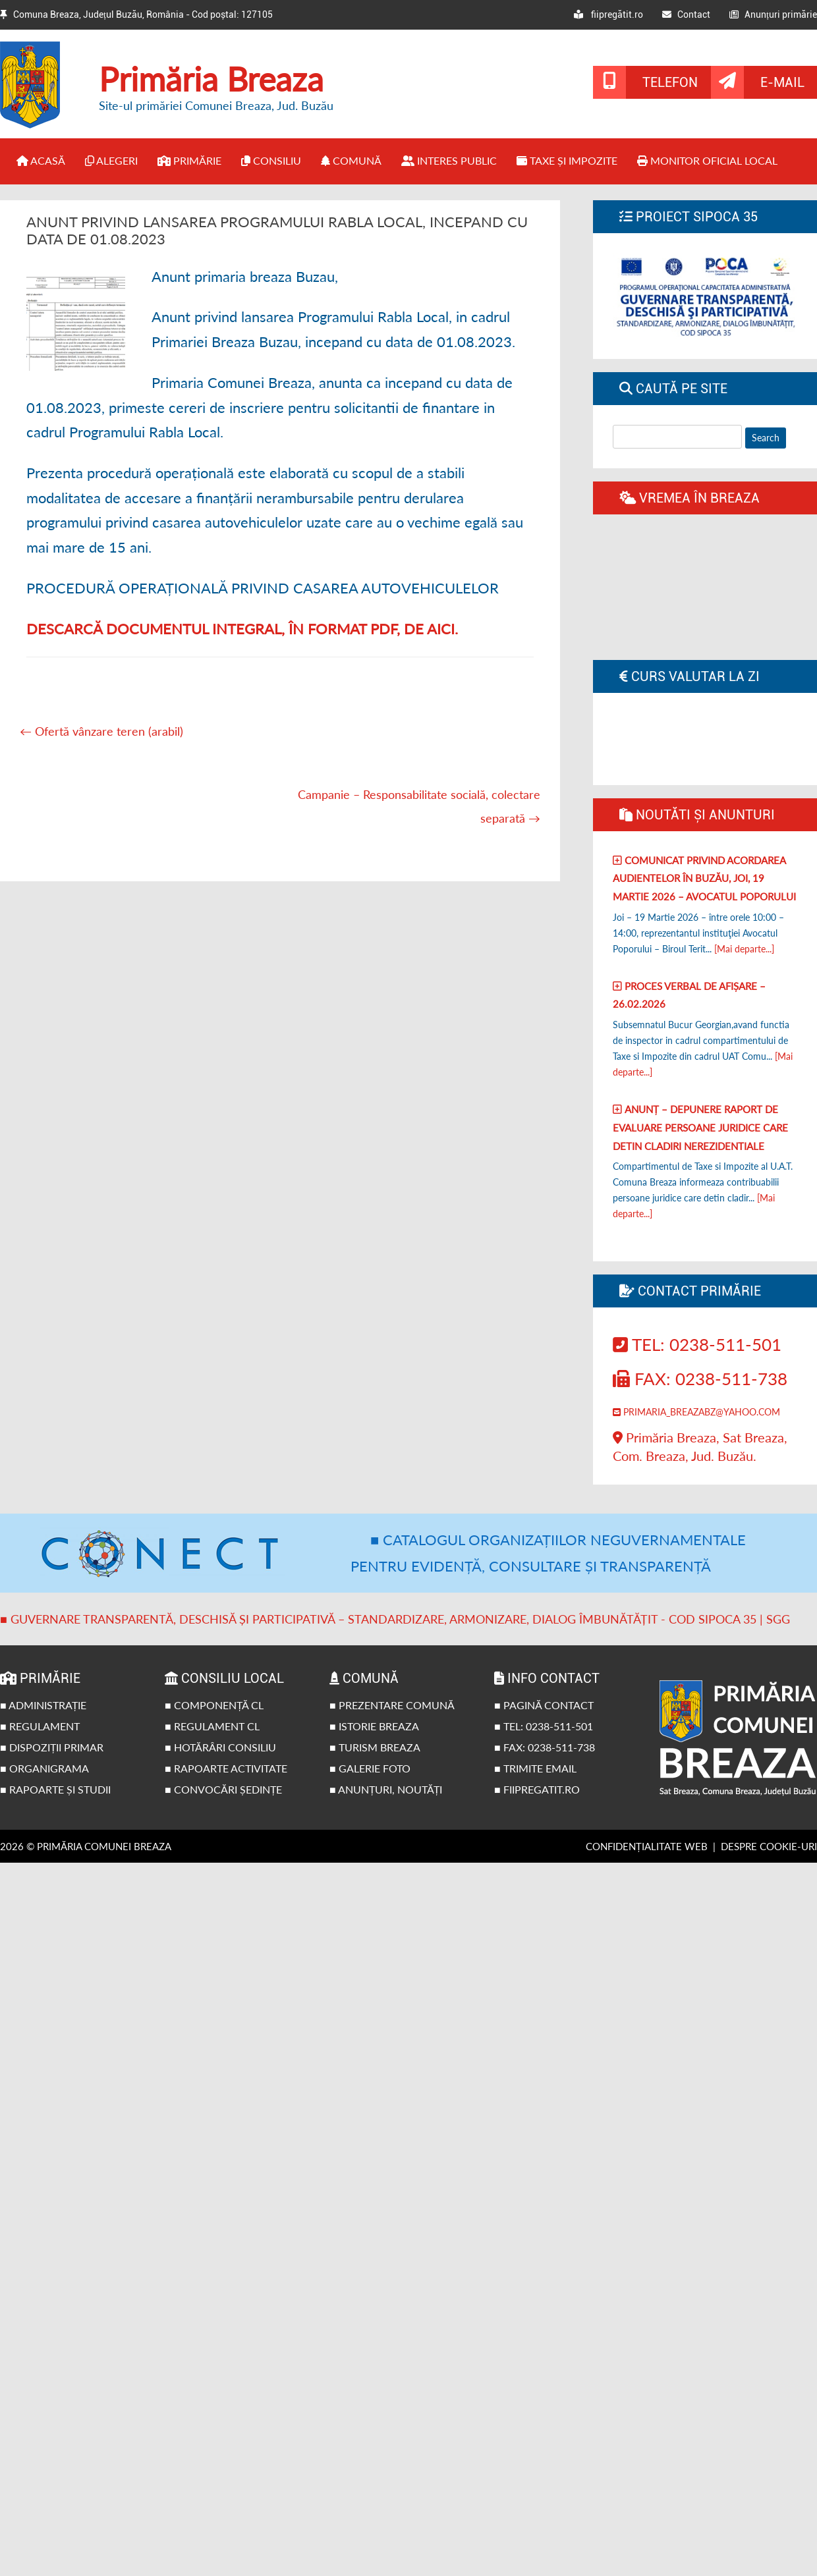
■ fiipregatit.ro (537, 1789)
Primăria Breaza (211, 79)
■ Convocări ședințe (223, 1789)
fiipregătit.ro (608, 14)
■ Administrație (43, 1705)
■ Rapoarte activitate (226, 1768)
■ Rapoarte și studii (55, 1789)
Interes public (449, 160)
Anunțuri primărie (773, 14)
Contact (686, 14)
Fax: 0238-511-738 (700, 1378)
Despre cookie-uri (769, 1846)
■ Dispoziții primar (51, 1747)
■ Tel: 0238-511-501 (543, 1726)
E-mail (782, 82)
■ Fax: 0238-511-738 (544, 1747)
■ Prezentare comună (392, 1705)
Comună (351, 160)
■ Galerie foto (369, 1768)
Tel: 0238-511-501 (697, 1344)
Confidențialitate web (647, 1846)
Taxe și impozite (567, 160)
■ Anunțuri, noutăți (385, 1789)
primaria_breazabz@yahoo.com (696, 1411)
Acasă (40, 160)
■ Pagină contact (544, 1705)
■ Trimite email (535, 1768)
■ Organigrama (44, 1768)
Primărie (189, 160)
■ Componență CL (214, 1705)
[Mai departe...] (744, 948)
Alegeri (111, 160)
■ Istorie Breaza (374, 1726)
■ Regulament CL (212, 1726)
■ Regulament (40, 1726)
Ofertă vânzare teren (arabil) (101, 731)
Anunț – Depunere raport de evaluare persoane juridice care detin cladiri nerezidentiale (700, 1127)
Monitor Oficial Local (707, 160)
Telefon (670, 82)
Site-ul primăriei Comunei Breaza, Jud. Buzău (216, 105)
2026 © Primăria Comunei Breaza (85, 1846)
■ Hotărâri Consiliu (220, 1747)
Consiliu (271, 160)
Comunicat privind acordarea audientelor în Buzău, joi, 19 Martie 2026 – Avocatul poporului (704, 878)
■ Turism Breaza (374, 1747)
